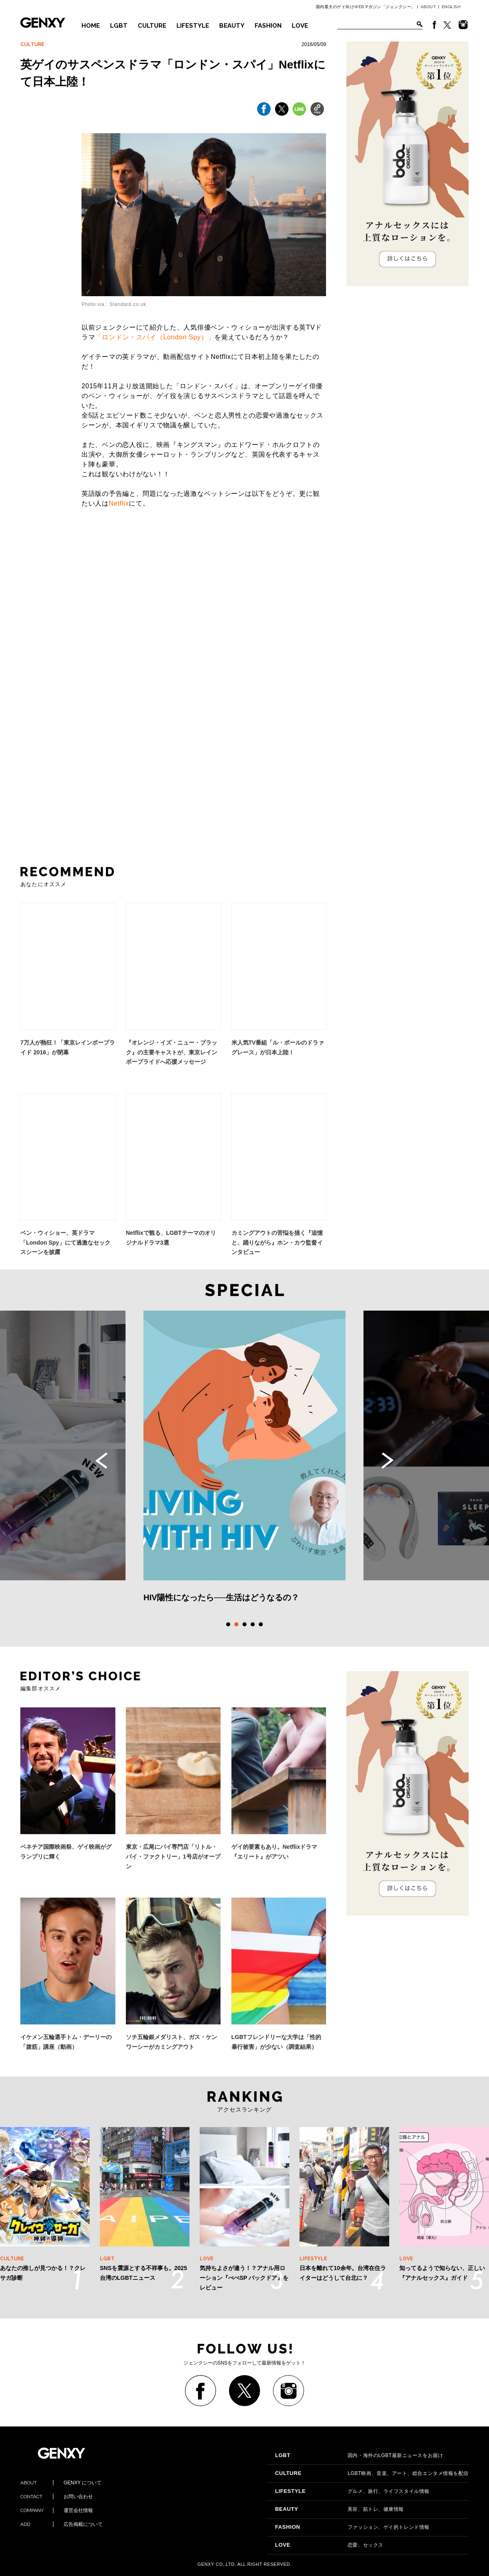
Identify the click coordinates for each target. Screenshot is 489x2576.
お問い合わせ (56, 2496)
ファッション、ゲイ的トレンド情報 (352, 2527)
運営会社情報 (56, 2510)
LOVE (300, 25)
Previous (101, 1460)
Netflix (119, 503)
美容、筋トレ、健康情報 (339, 2509)
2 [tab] (236, 1624)
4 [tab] (253, 1624)
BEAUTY (231, 25)
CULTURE (152, 25)
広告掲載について (61, 2524)
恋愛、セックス (329, 2545)
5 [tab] (261, 1624)
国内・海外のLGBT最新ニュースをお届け (359, 2455)
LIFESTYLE (192, 25)
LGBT (119, 25)
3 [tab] (244, 1624)
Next (387, 1460)
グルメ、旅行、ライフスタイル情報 (352, 2491)
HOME (91, 25)
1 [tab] (228, 1624)
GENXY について (60, 2483)
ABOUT (428, 6)
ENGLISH (451, 6)
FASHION (268, 25)
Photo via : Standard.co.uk (114, 304)
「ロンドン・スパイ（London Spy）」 (154, 337)
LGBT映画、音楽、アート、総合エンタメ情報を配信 (372, 2473)
